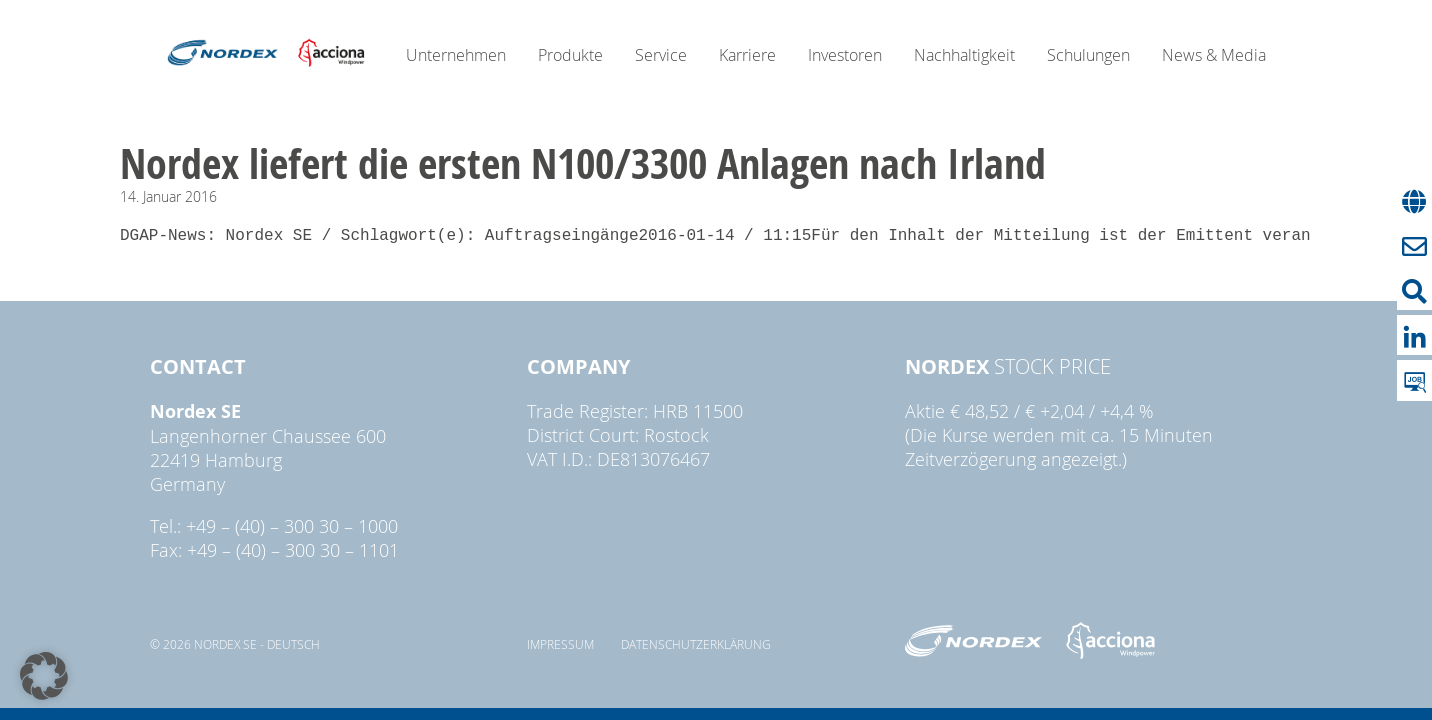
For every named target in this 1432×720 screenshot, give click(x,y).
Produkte (570, 55)
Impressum (560, 644)
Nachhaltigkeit (964, 55)
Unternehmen (456, 55)
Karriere (747, 55)
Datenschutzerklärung (696, 644)
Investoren (845, 55)
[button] (44, 676)
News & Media (1214, 55)
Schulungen (1088, 55)
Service (661, 55)
